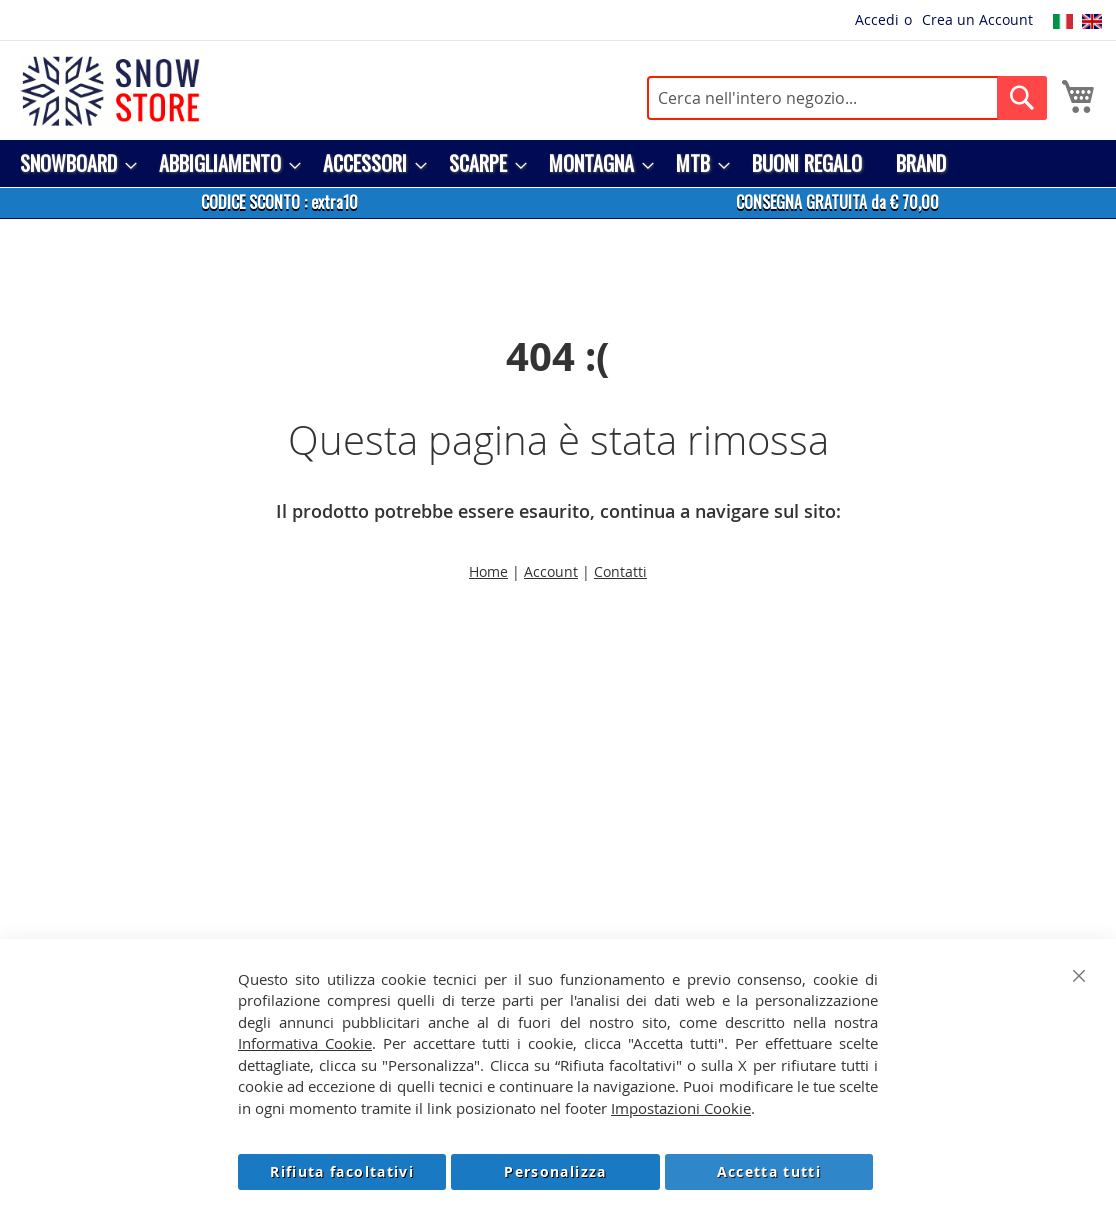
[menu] (558, 163)
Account (551, 571)
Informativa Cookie (305, 1043)
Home (488, 571)
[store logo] (110, 91)
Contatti (620, 571)
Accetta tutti (769, 1171)
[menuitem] (72, 163)
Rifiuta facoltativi (342, 1171)
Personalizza (555, 1171)
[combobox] (847, 98)
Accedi (877, 19)
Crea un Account (977, 19)
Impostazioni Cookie (681, 1108)
